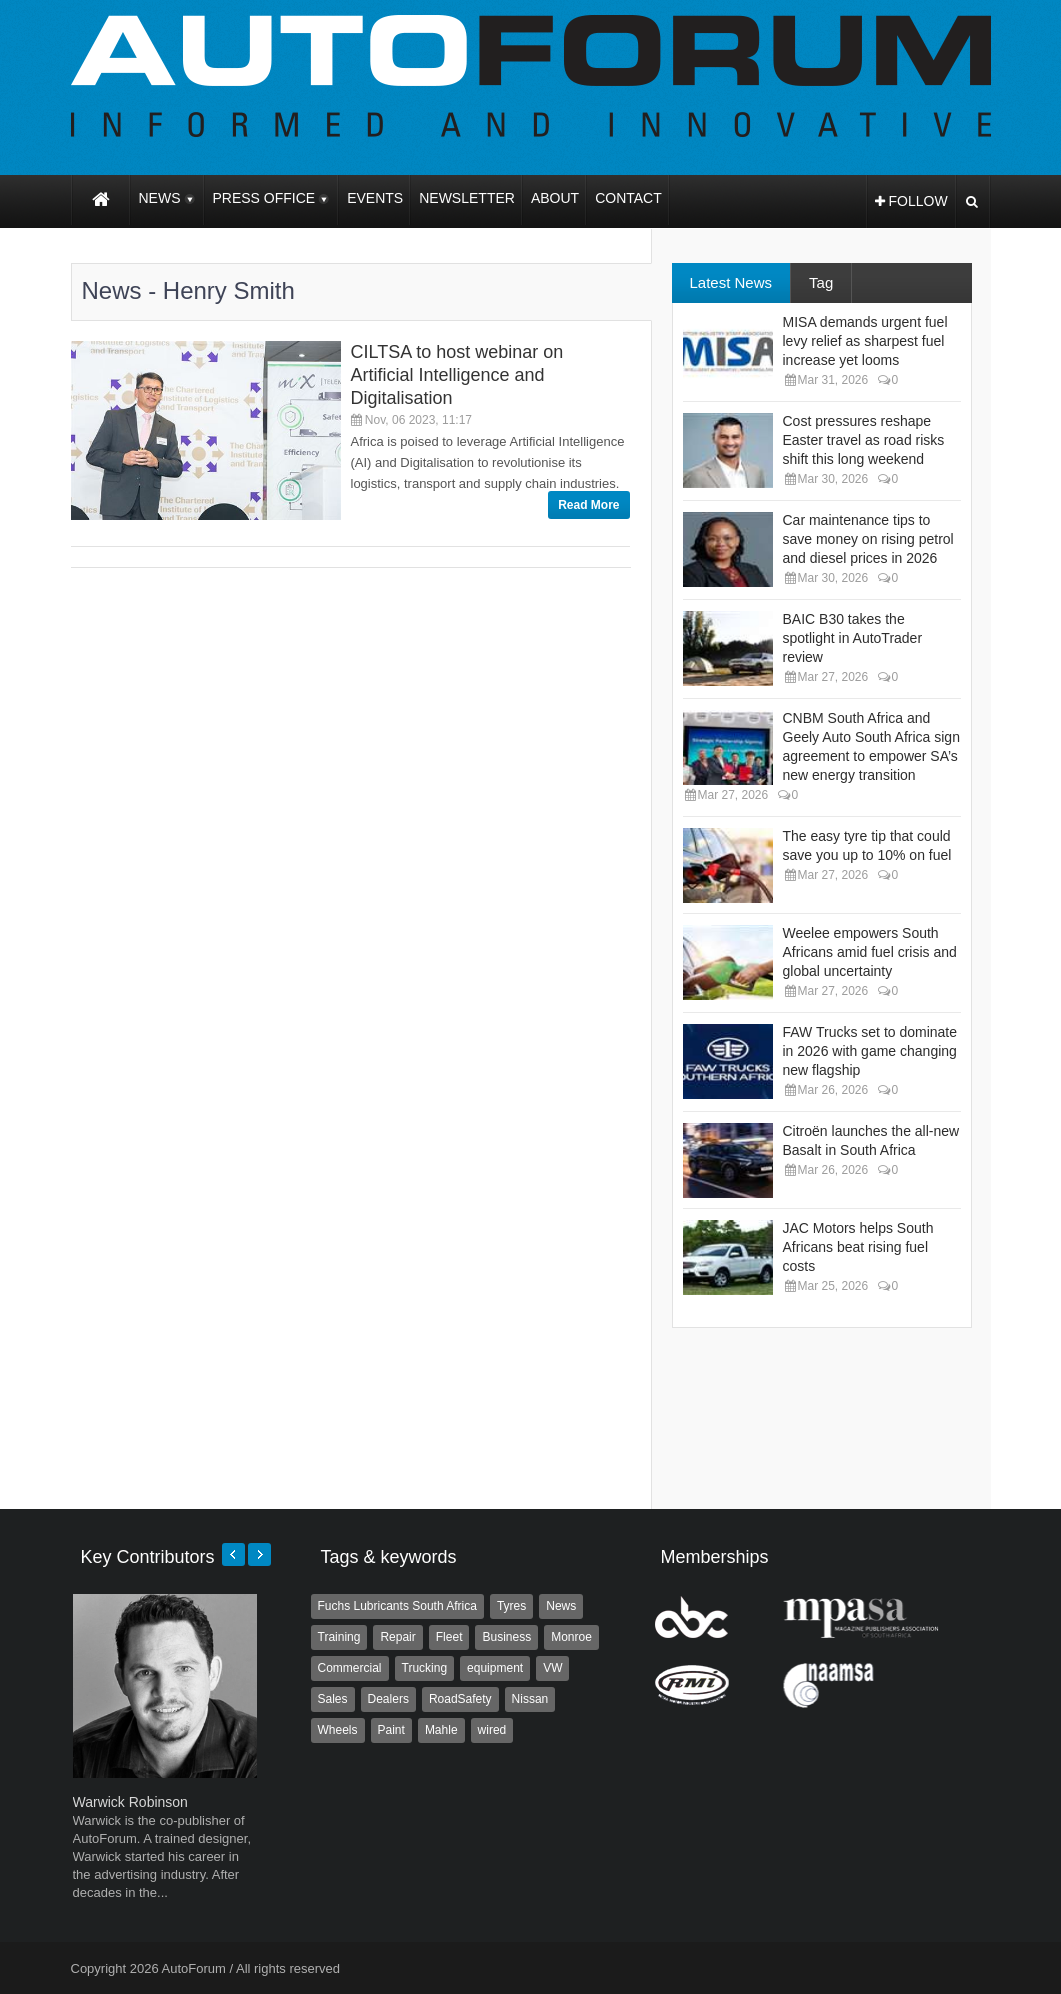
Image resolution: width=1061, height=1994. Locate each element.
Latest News (731, 282)
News (561, 1606)
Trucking (425, 1668)
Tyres (511, 1606)
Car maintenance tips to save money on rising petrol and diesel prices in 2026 (868, 539)
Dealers (388, 1699)
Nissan (530, 1699)
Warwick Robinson (130, 1802)
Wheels (338, 1730)
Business (506, 1637)
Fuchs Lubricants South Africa (397, 1606)
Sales (333, 1699)
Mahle (441, 1730)
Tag (821, 282)
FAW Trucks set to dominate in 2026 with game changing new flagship (870, 1051)
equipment (495, 1668)
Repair (397, 1637)
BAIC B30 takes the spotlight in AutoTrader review (853, 638)
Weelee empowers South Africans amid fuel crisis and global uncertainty (870, 952)
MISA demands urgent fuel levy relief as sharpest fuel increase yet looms (865, 341)
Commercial (350, 1668)
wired (492, 1730)
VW (552, 1668)
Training (339, 1637)
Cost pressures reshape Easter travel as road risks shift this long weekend (864, 440)
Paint (391, 1730)
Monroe (571, 1637)
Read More (588, 505)
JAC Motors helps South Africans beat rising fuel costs (858, 1247)
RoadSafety (460, 1699)
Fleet (449, 1637)
